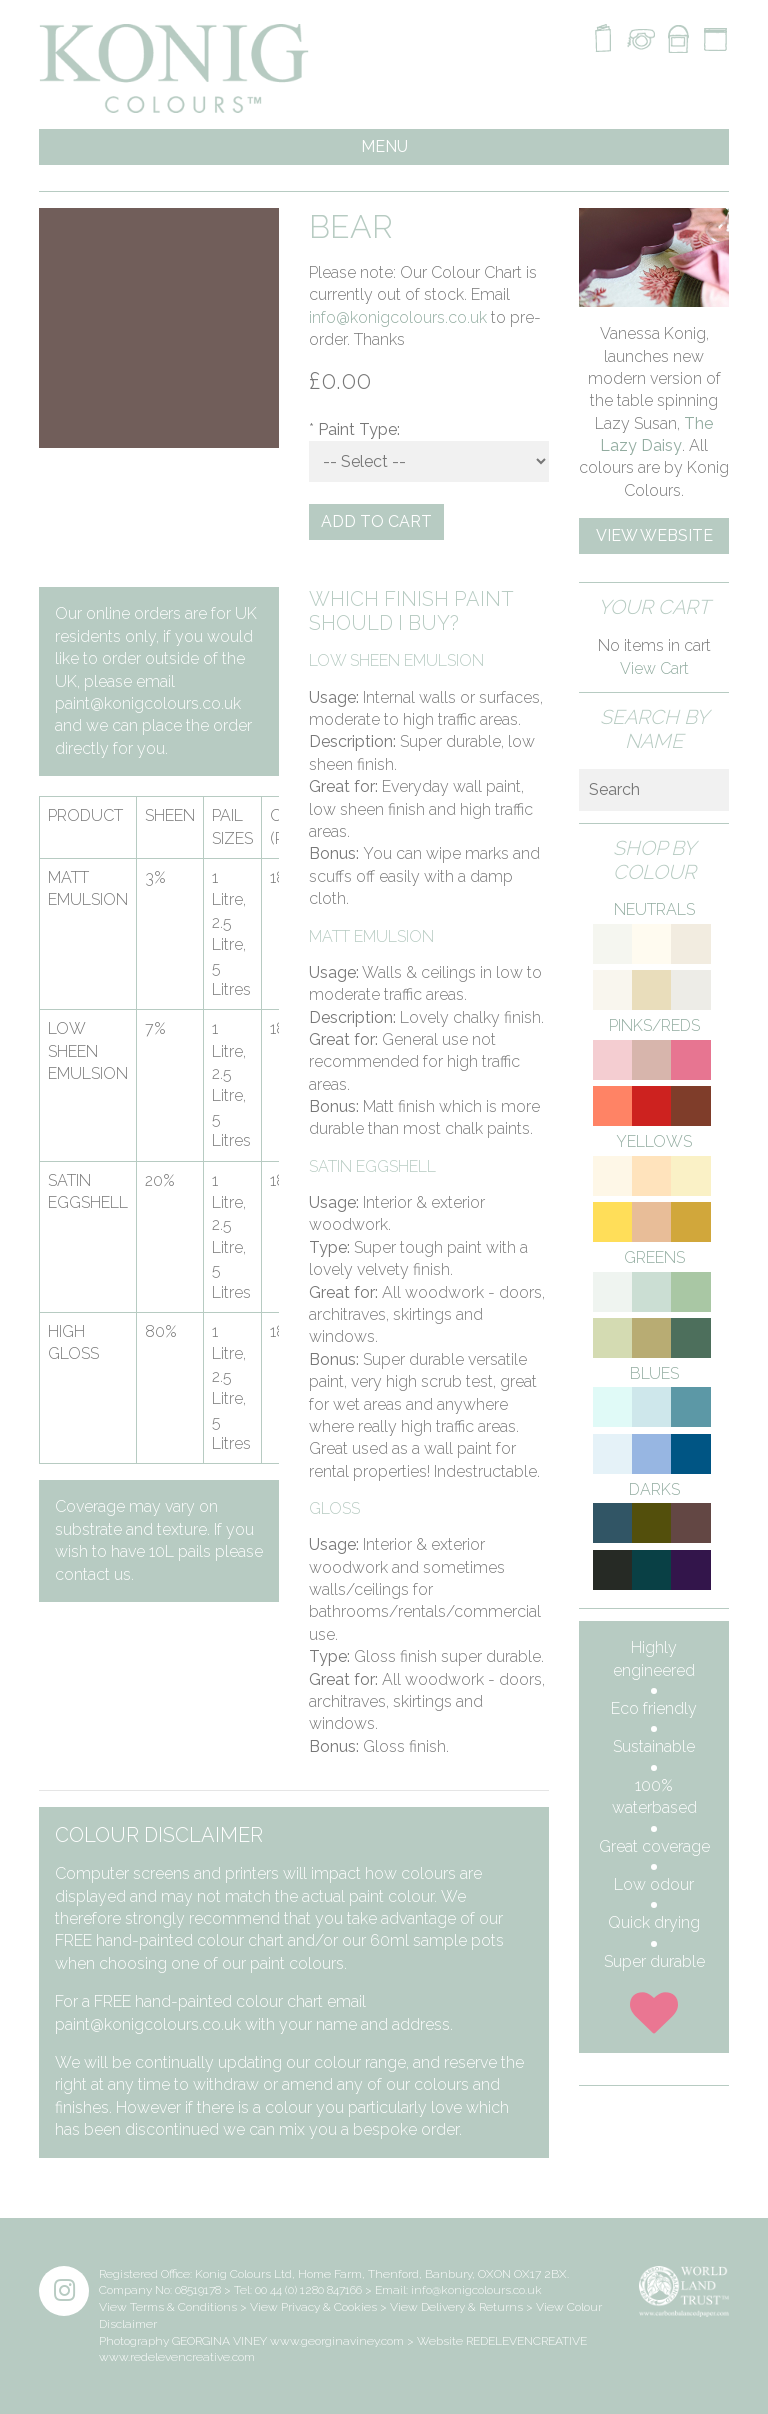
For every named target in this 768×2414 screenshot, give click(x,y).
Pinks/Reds (654, 1025)
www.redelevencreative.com (177, 2357)
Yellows (654, 1141)
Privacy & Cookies (329, 2307)
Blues (654, 1373)
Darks (654, 1489)
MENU (384, 146)
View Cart (654, 668)
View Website (654, 535)
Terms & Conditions (183, 2307)
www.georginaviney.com (337, 2341)
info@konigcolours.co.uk (398, 317)
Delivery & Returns (472, 2307)
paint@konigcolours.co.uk (148, 703)
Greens (654, 1257)
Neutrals (654, 909)
